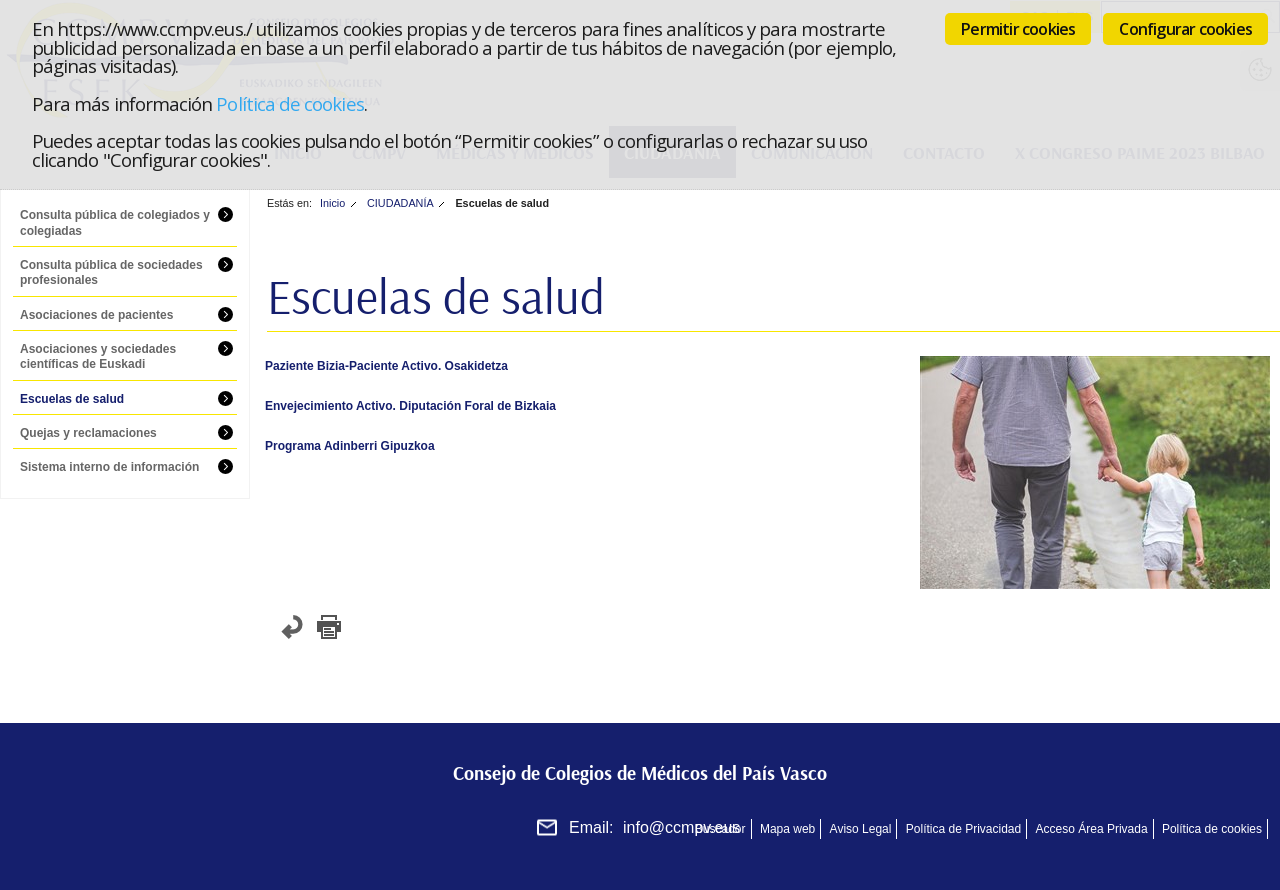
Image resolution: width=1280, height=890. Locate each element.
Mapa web (787, 829)
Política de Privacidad (963, 829)
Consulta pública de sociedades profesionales (111, 273)
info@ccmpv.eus (681, 827)
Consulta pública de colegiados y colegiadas (115, 223)
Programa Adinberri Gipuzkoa (350, 446)
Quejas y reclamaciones (88, 433)
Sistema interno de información (109, 467)
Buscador (720, 829)
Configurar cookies (1185, 29)
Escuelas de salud (72, 399)
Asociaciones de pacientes (96, 315)
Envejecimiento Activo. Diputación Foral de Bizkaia (410, 406)
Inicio (332, 203)
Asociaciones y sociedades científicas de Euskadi (98, 357)
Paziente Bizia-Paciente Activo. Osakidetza (386, 366)
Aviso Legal (861, 829)
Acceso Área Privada (1092, 829)
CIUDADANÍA (400, 203)
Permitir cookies (1018, 29)
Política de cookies (289, 103)
